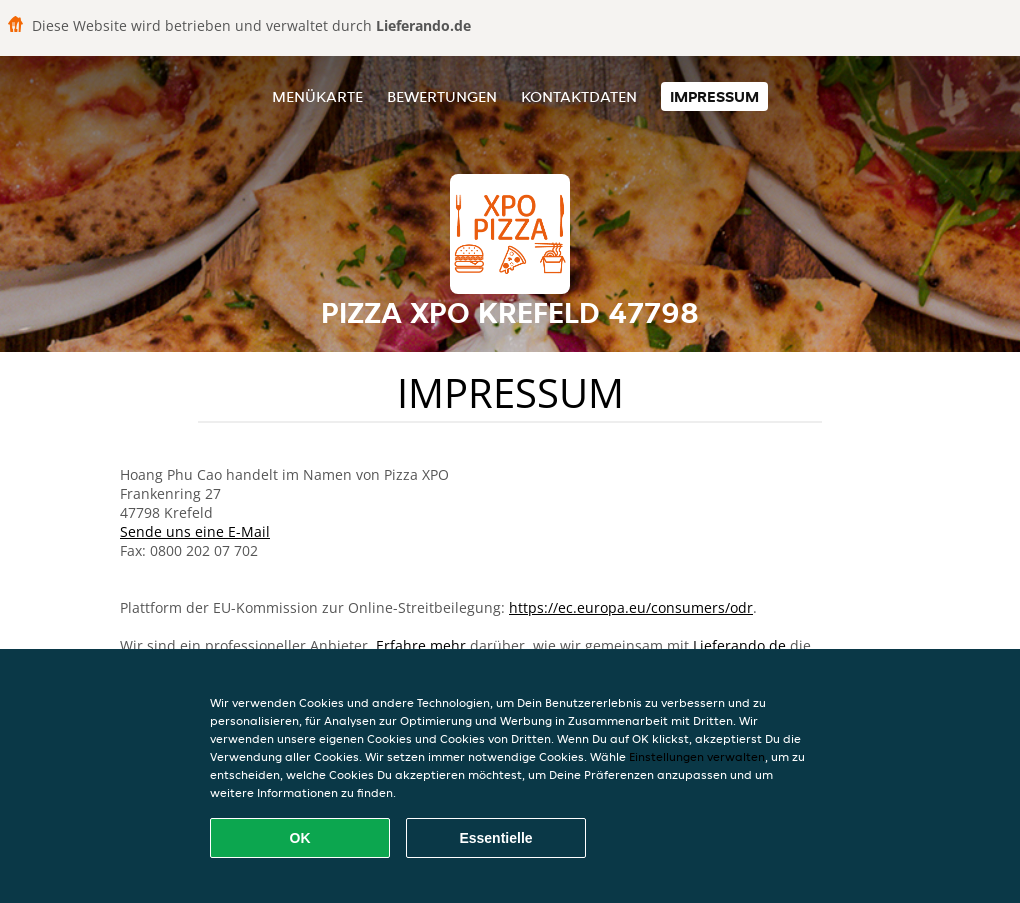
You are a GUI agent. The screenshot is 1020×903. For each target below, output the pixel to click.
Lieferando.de (739, 645)
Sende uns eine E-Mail (195, 531)
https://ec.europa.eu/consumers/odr (631, 607)
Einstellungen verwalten (697, 756)
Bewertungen (442, 96)
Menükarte (317, 96)
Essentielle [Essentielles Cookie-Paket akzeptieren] (495, 838)
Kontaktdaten (579, 96)
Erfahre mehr (421, 645)
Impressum (714, 96)
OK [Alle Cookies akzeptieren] (300, 838)
